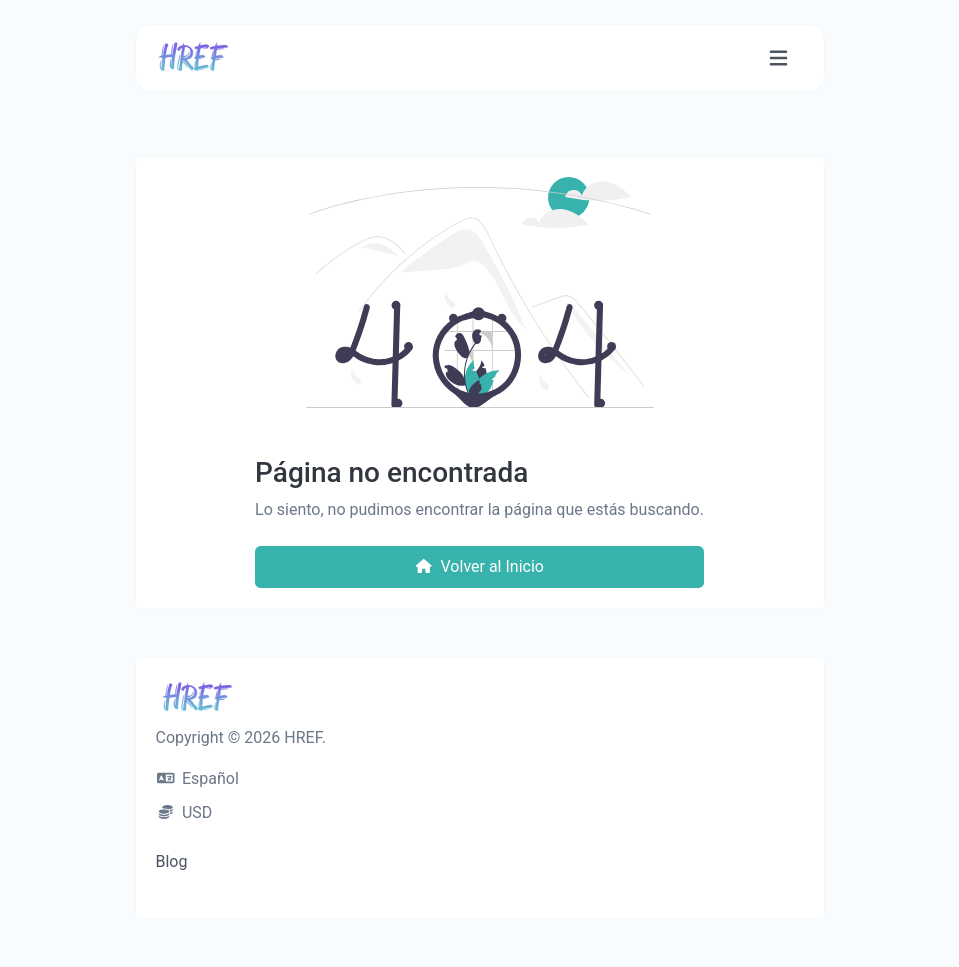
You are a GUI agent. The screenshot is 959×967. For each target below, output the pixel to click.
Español (198, 778)
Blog (172, 861)
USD (185, 812)
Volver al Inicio (479, 566)
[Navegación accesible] (778, 58)
